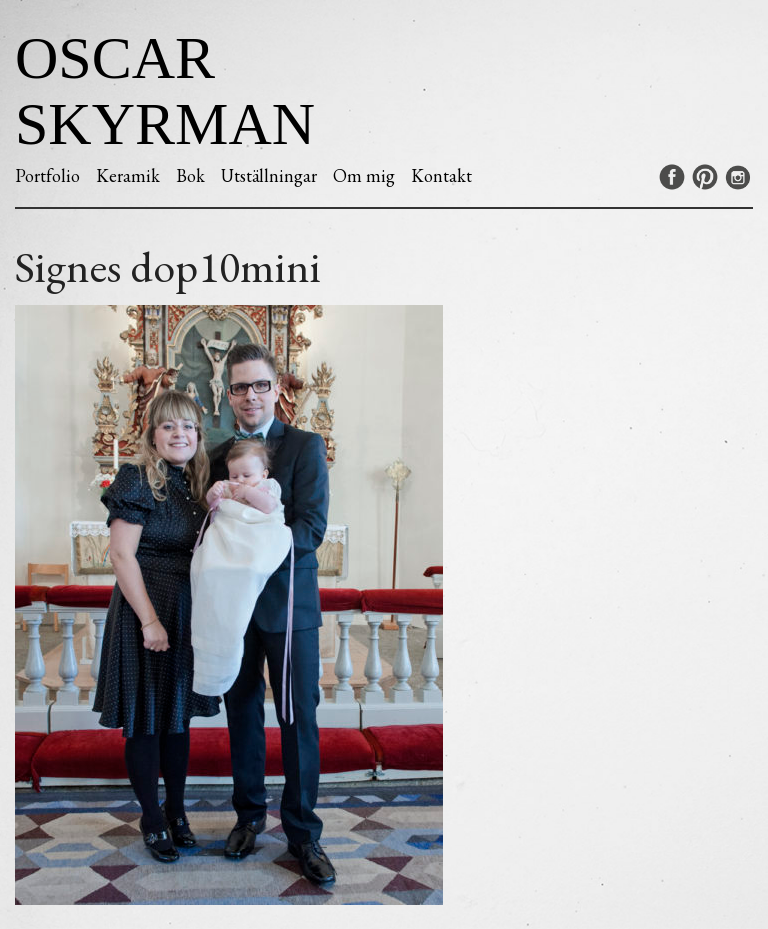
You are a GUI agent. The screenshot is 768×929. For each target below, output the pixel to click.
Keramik (128, 175)
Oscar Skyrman (165, 91)
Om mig (364, 175)
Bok (190, 175)
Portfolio (47, 175)
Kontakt (441, 175)
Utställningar (269, 175)
